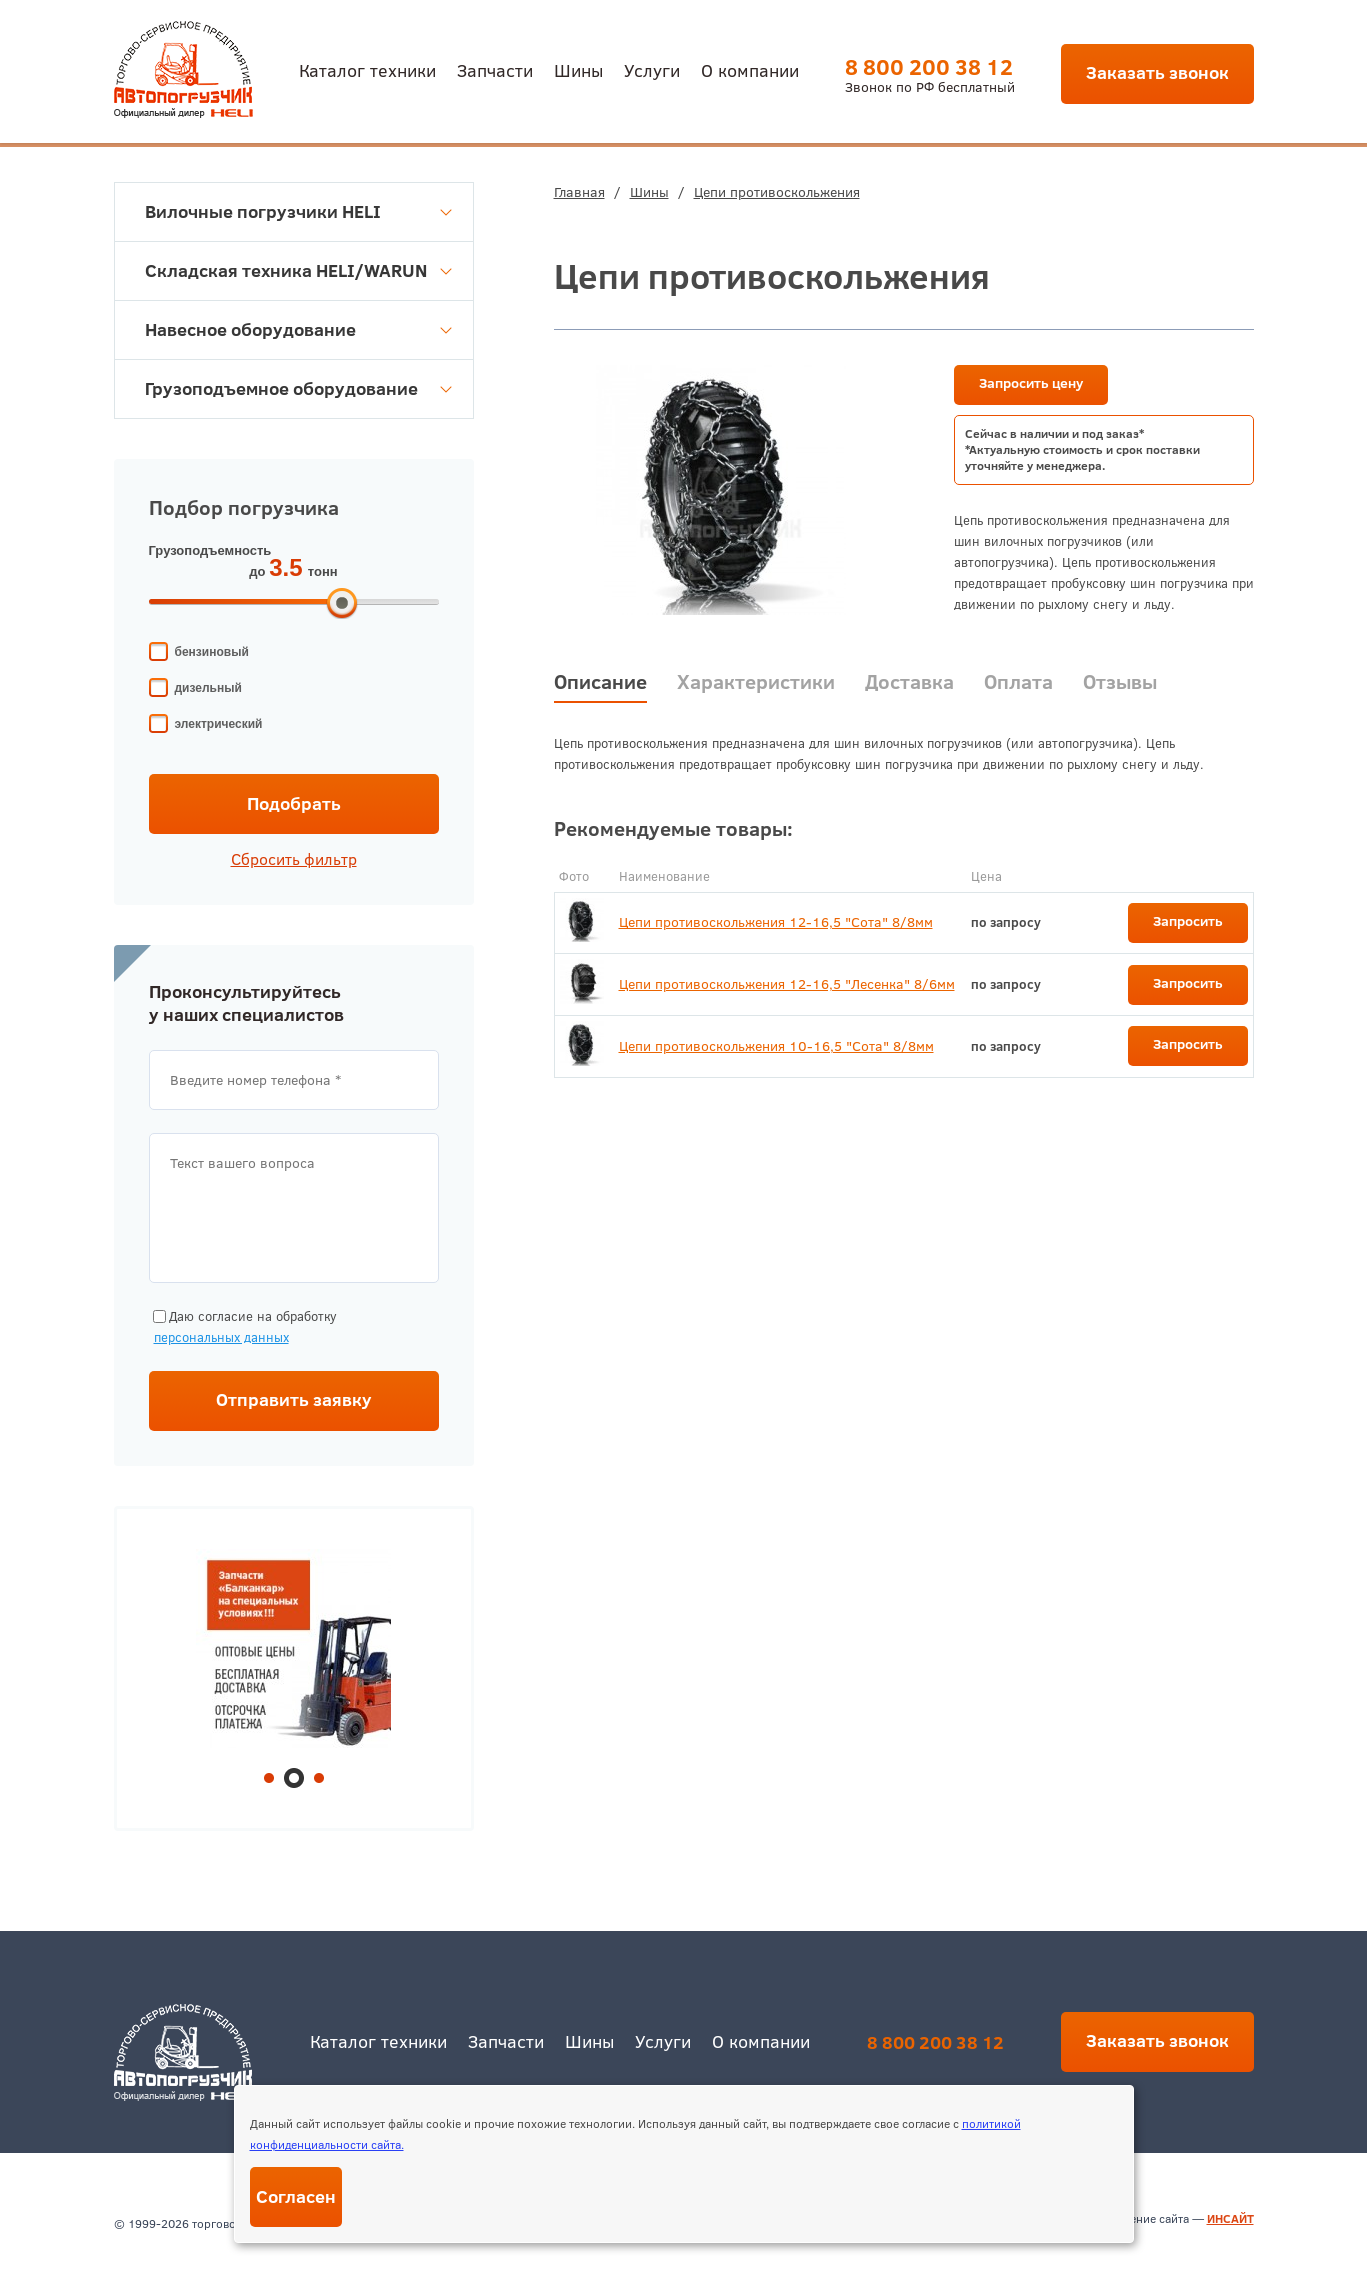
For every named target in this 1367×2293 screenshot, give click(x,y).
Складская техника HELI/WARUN (298, 270)
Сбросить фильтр (294, 859)
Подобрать (294, 803)
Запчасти (495, 69)
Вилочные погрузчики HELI (298, 211)
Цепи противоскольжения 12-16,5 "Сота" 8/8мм (776, 922)
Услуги (652, 69)
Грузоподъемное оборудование (298, 388)
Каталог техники (367, 69)
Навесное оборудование (298, 329)
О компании (750, 69)
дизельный (208, 688)
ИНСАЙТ (1230, 2218)
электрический (219, 724)
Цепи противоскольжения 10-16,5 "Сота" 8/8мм (776, 1046)
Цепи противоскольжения (777, 192)
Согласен (296, 2196)
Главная (579, 192)
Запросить (1188, 921)
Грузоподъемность (210, 550)
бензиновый (212, 652)
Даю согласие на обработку (243, 1327)
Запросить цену (1031, 383)
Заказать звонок (1157, 72)
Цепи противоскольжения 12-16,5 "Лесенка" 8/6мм (787, 984)
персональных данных (221, 1337)
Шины (578, 69)
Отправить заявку (294, 1399)
